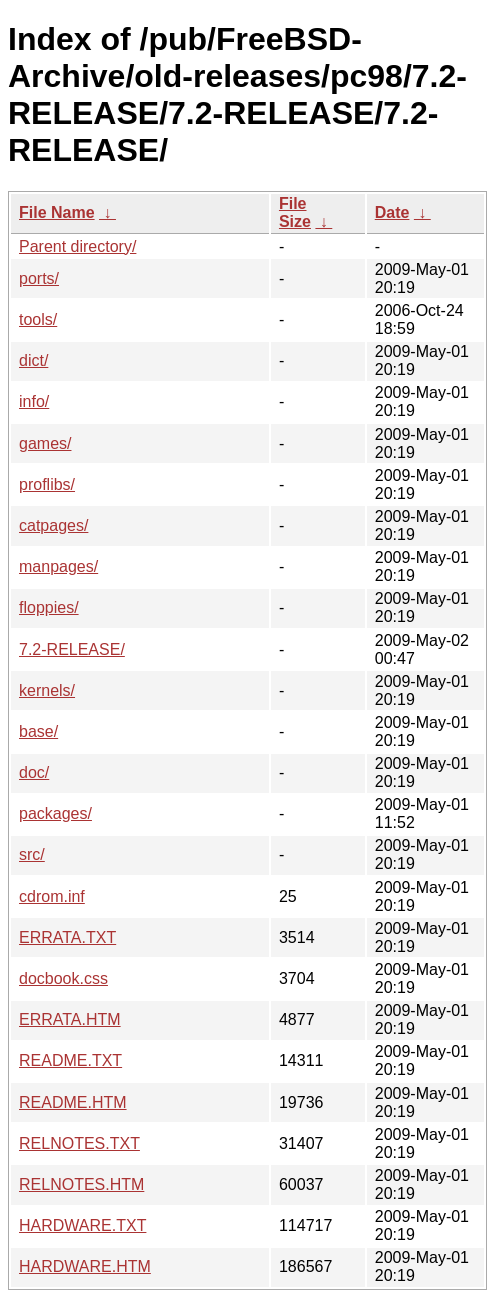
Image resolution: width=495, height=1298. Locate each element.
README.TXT (70, 1060)
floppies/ (49, 607)
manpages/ (58, 566)
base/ (38, 731)
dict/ (33, 360)
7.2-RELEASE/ (72, 649)
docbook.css (63, 978)
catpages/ (53, 525)
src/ (32, 854)
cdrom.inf (52, 896)
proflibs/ (47, 484)
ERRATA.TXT (67, 937)
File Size (295, 212)
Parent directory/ (77, 246)
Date (392, 212)
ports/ (39, 278)
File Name (57, 212)
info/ (34, 401)
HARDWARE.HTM (85, 1266)
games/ (45, 443)
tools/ (38, 319)
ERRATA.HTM (70, 1019)
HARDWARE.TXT (82, 1225)
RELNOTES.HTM (81, 1184)
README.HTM (73, 1102)
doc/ (34, 772)
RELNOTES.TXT (79, 1143)
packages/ (55, 813)
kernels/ (47, 690)
